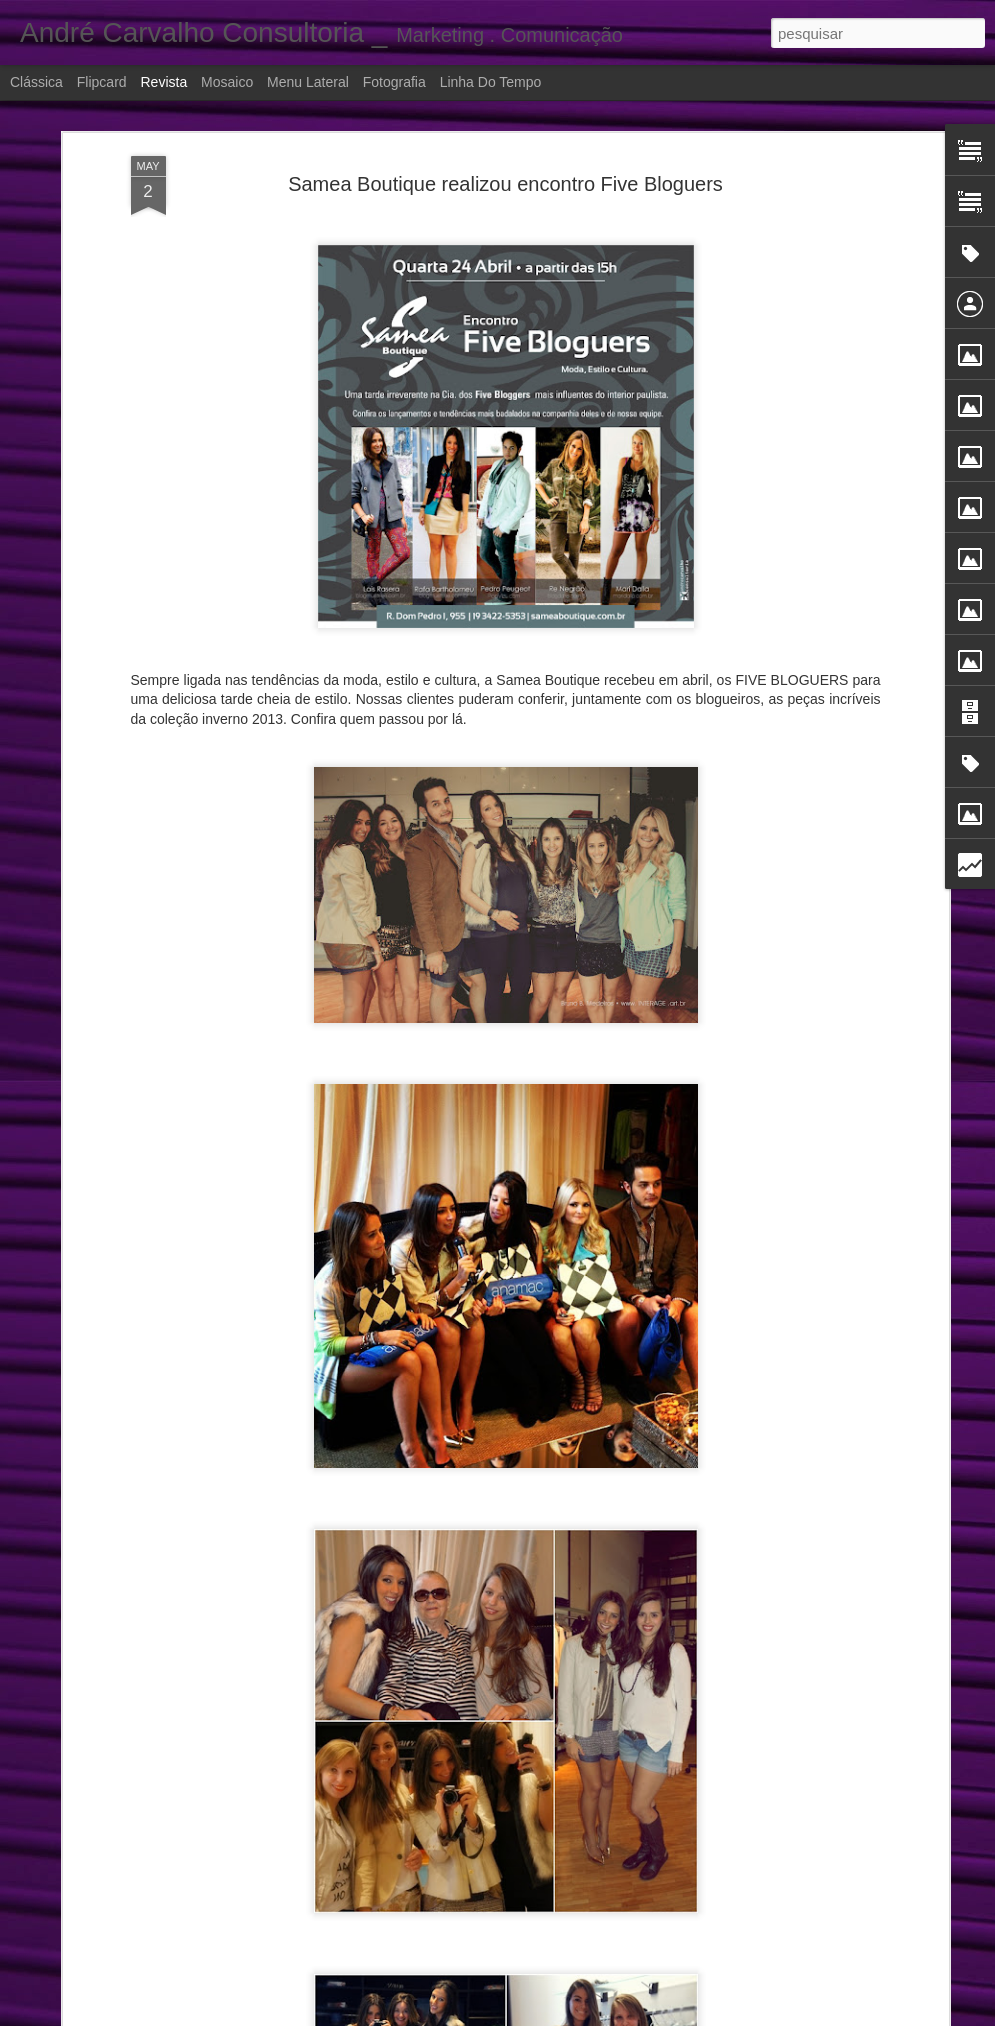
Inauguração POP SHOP (397, 1988)
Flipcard (102, 82)
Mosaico (227, 82)
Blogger (665, 2015)
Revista (163, 82)
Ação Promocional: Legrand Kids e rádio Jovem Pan (494, 1534)
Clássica (36, 82)
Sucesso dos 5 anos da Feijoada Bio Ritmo (462, 1761)
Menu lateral (308, 82)
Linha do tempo (491, 82)
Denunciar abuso (732, 2015)
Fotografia (394, 82)
